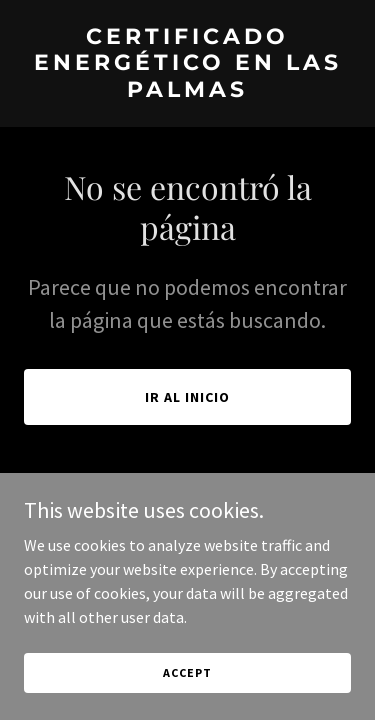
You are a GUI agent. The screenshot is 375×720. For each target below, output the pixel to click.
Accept (187, 672)
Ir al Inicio (187, 397)
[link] (187, 91)
